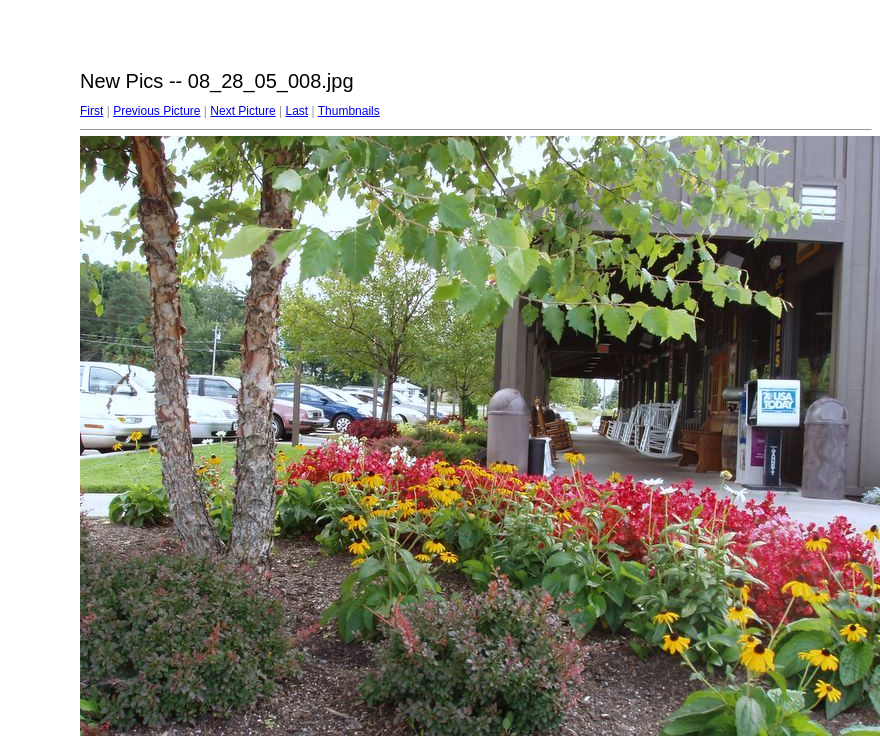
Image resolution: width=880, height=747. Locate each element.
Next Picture (242, 111)
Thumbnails (349, 111)
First (91, 111)
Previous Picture (156, 111)
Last (296, 111)
